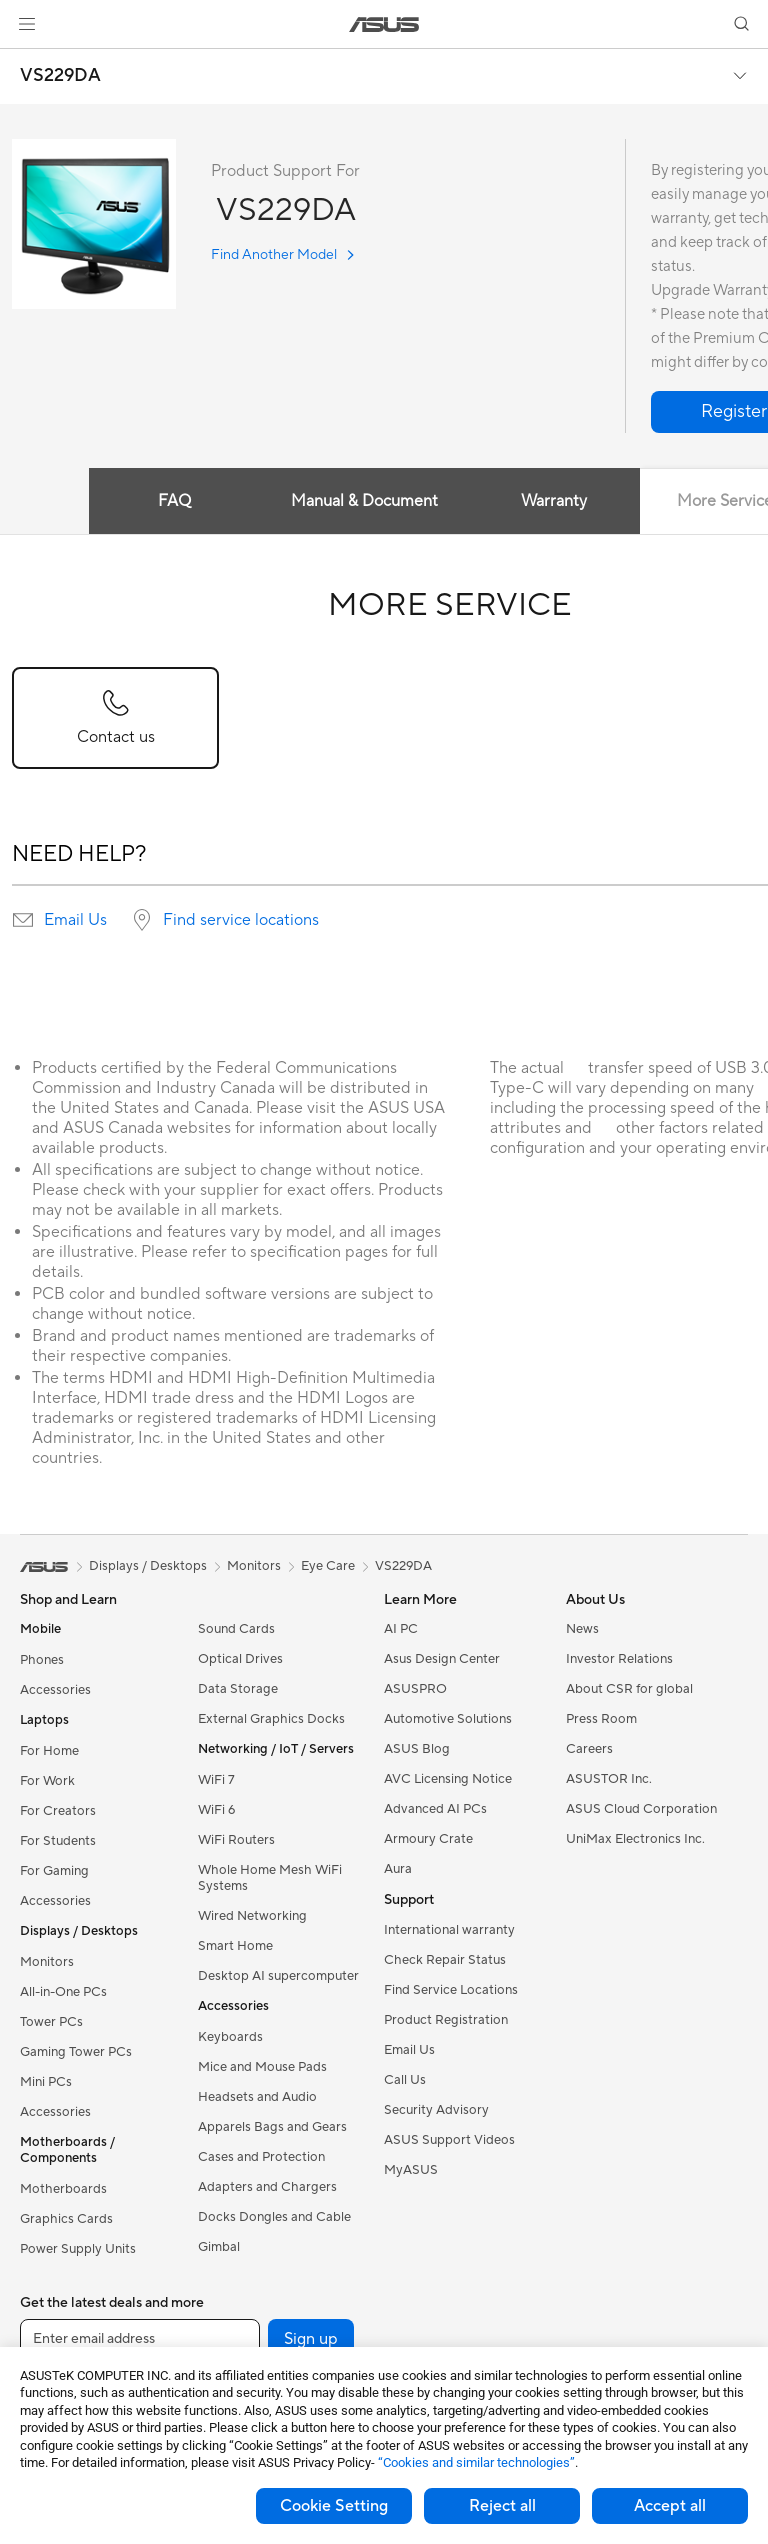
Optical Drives (240, 1659)
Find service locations (241, 920)
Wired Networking (252, 1916)
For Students (58, 1841)
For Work (47, 1781)
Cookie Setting (334, 2506)
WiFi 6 (216, 1810)
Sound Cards (236, 1629)
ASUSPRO (415, 1689)
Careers (589, 1749)
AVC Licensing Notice (448, 1779)
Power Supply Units (78, 2249)
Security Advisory (436, 2110)
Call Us (405, 2080)
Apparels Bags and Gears (272, 2127)
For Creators (58, 1811)
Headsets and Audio (257, 2097)
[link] (384, 24)
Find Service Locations (451, 1990)
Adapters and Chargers (267, 2187)
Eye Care (328, 1566)
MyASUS (411, 2170)
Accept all (670, 2506)
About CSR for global (629, 1689)
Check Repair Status (445, 1960)
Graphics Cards (66, 2219)
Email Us (75, 920)
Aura (398, 1869)
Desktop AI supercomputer (278, 1976)
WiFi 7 (216, 1780)
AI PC (401, 1629)
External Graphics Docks (271, 1719)
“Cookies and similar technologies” (476, 2462)
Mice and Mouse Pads (262, 2067)
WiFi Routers (236, 1840)
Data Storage (238, 1689)
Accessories (55, 1690)
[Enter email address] (140, 2339)
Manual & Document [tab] (364, 501)
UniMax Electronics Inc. (635, 1839)
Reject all (502, 2506)
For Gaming (54, 1871)
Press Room (601, 1719)
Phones (42, 1660)
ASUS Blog (417, 1749)
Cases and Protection (261, 2157)
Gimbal (219, 2247)
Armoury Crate (428, 1839)
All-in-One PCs (63, 1992)
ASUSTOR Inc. (609, 1779)
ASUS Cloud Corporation (641, 1809)
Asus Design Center (442, 1659)
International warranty (449, 1930)
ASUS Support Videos (449, 2140)
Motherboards (63, 2189)
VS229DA (60, 76)
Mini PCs (46, 2082)
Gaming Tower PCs (76, 2052)
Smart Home (235, 1946)
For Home (49, 1751)
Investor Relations (619, 1659)
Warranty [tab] (554, 501)
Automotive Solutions (448, 1719)
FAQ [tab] (174, 501)
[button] (27, 24)
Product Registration (446, 2020)
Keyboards (230, 2037)
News (582, 1629)
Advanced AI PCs (435, 1809)
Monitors (47, 1962)
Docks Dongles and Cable (274, 2217)
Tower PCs (51, 2022)
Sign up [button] (311, 2339)
